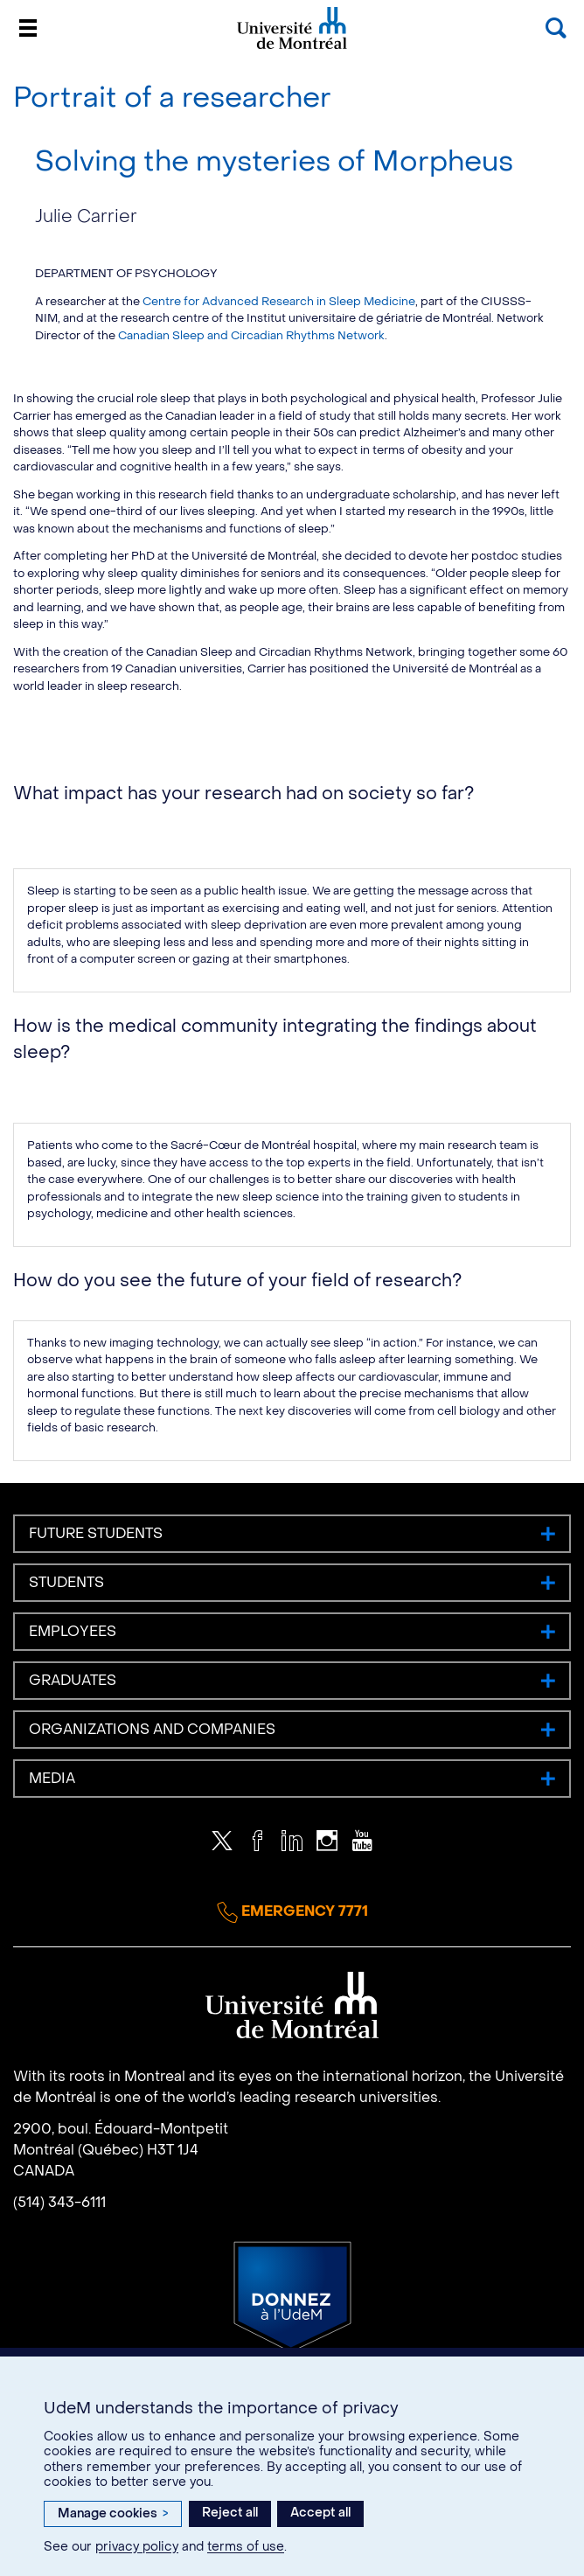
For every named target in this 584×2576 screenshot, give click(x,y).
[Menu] (28, 28)
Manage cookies (113, 2513)
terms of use (245, 2546)
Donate (292, 2297)
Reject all (230, 2512)
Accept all (320, 2512)
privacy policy (136, 2546)
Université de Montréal (292, 47)
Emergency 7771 (292, 1912)
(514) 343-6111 (59, 2202)
